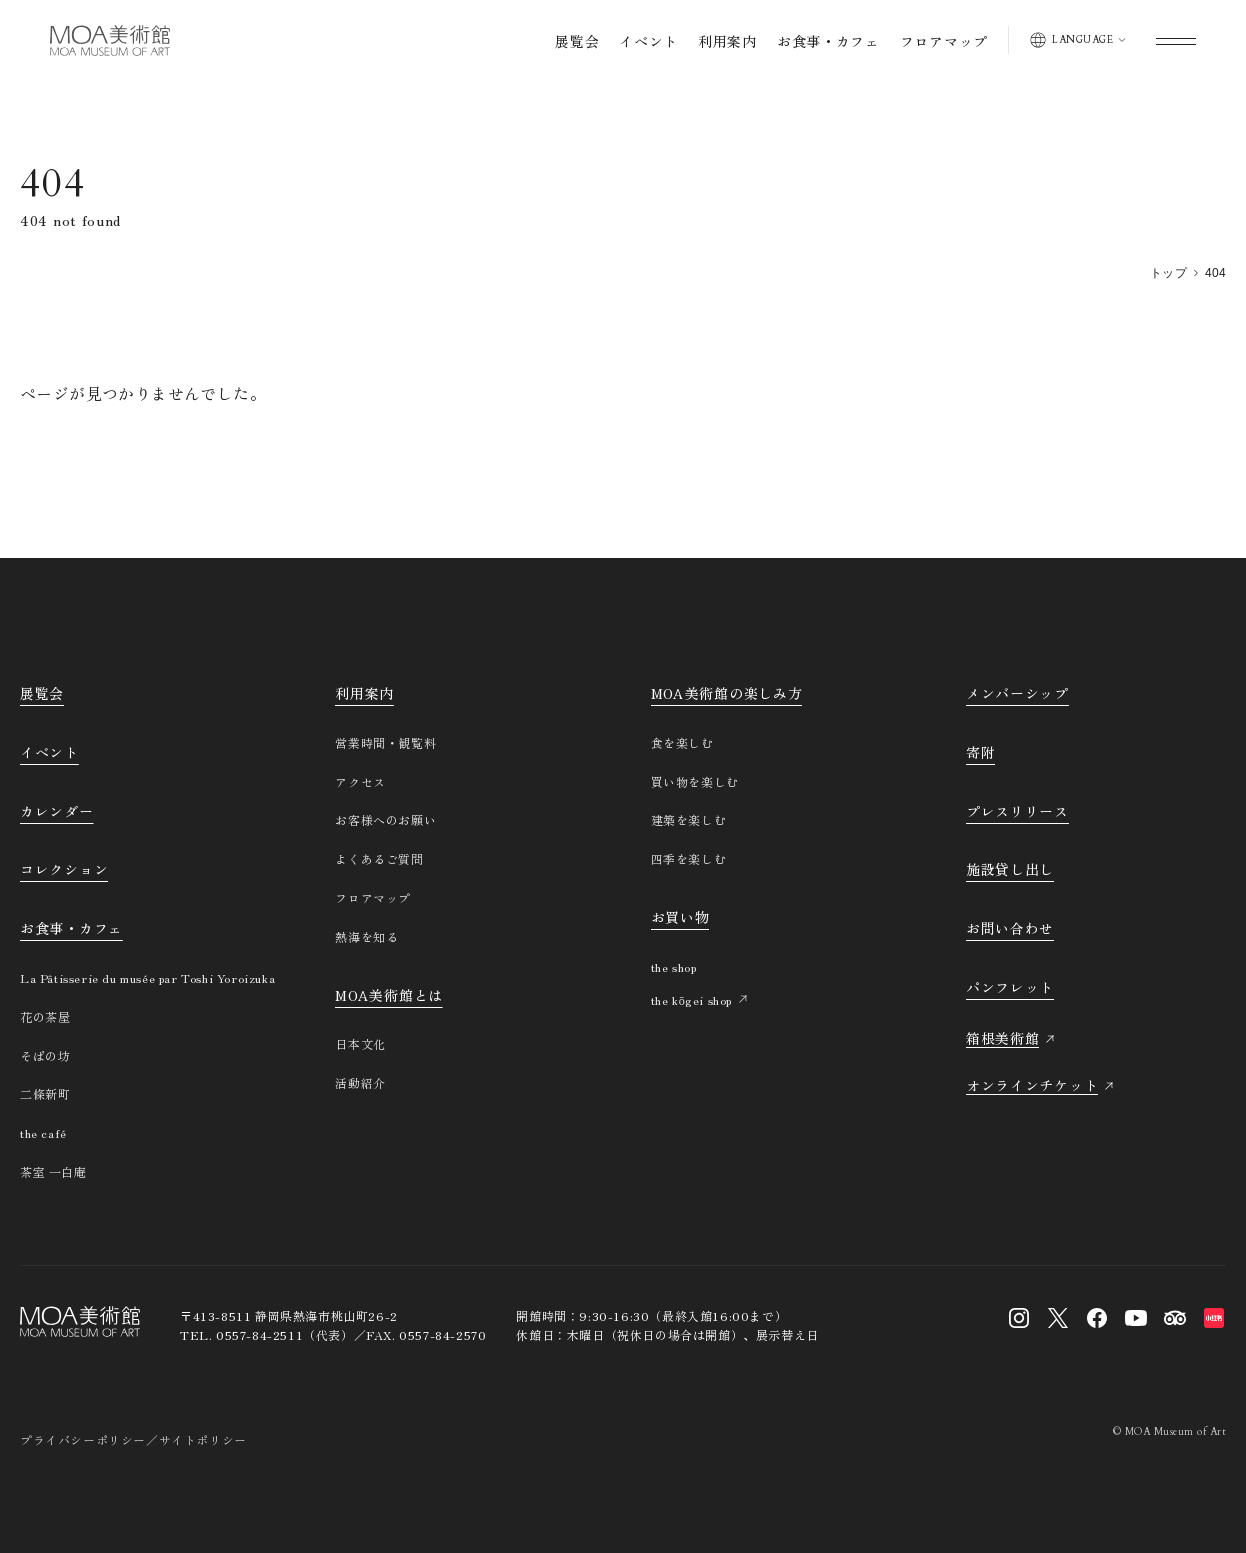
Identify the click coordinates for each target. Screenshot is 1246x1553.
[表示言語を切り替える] (1077, 40)
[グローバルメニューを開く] (1176, 40)
